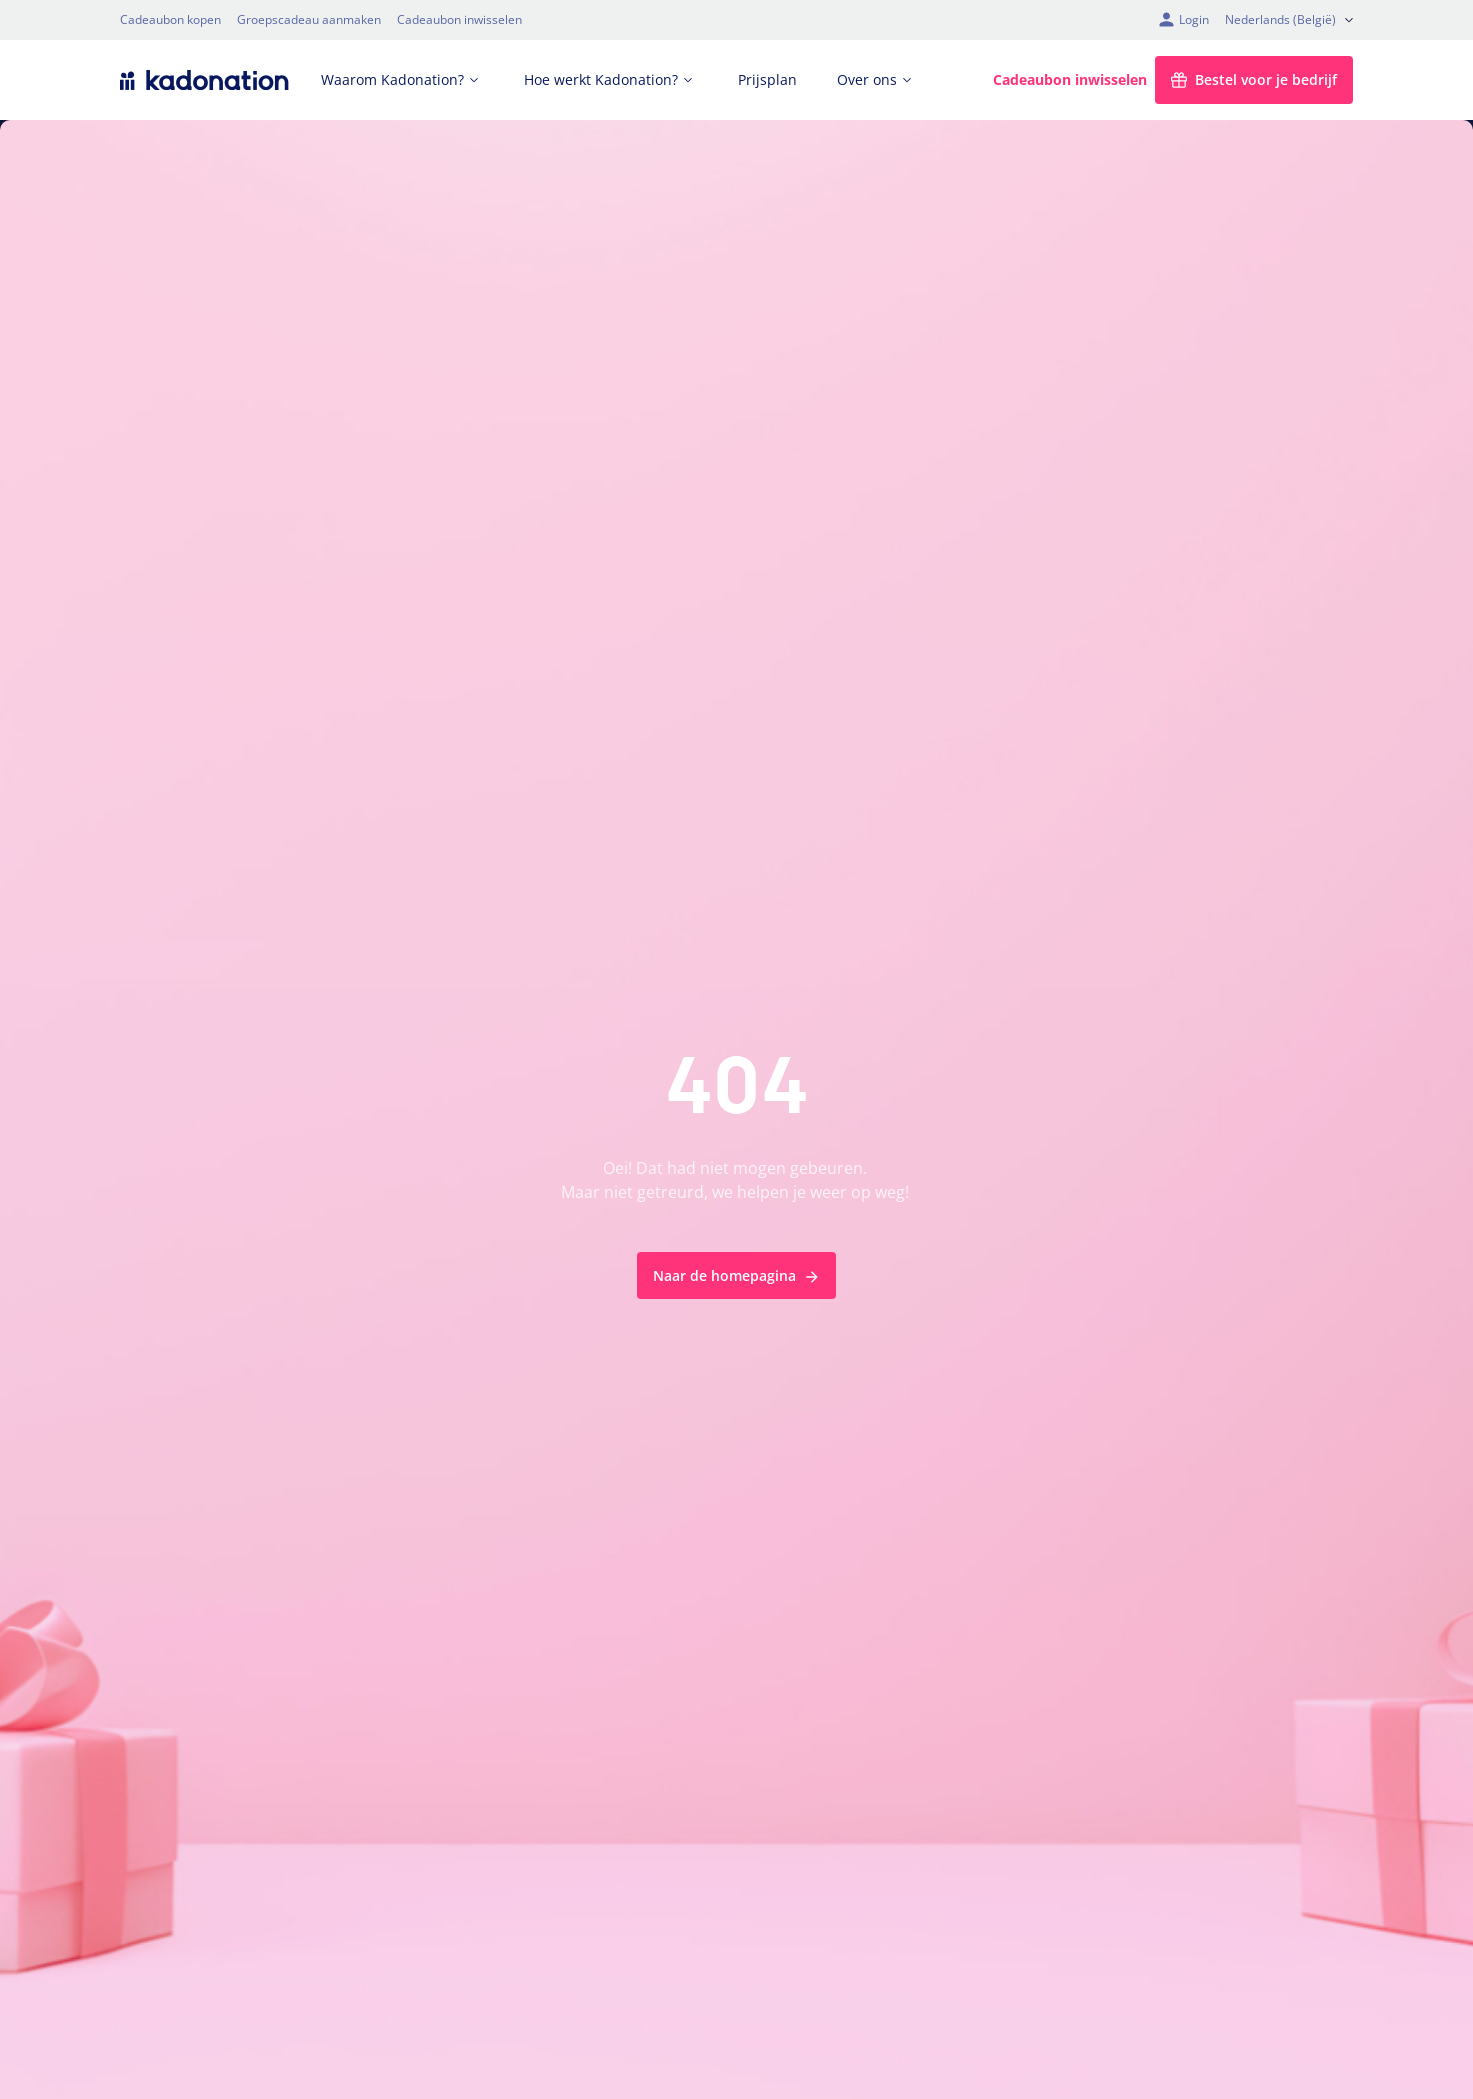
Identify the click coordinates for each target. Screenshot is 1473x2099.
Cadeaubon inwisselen (459, 19)
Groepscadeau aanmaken (309, 19)
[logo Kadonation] (204, 80)
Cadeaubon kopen (170, 19)
